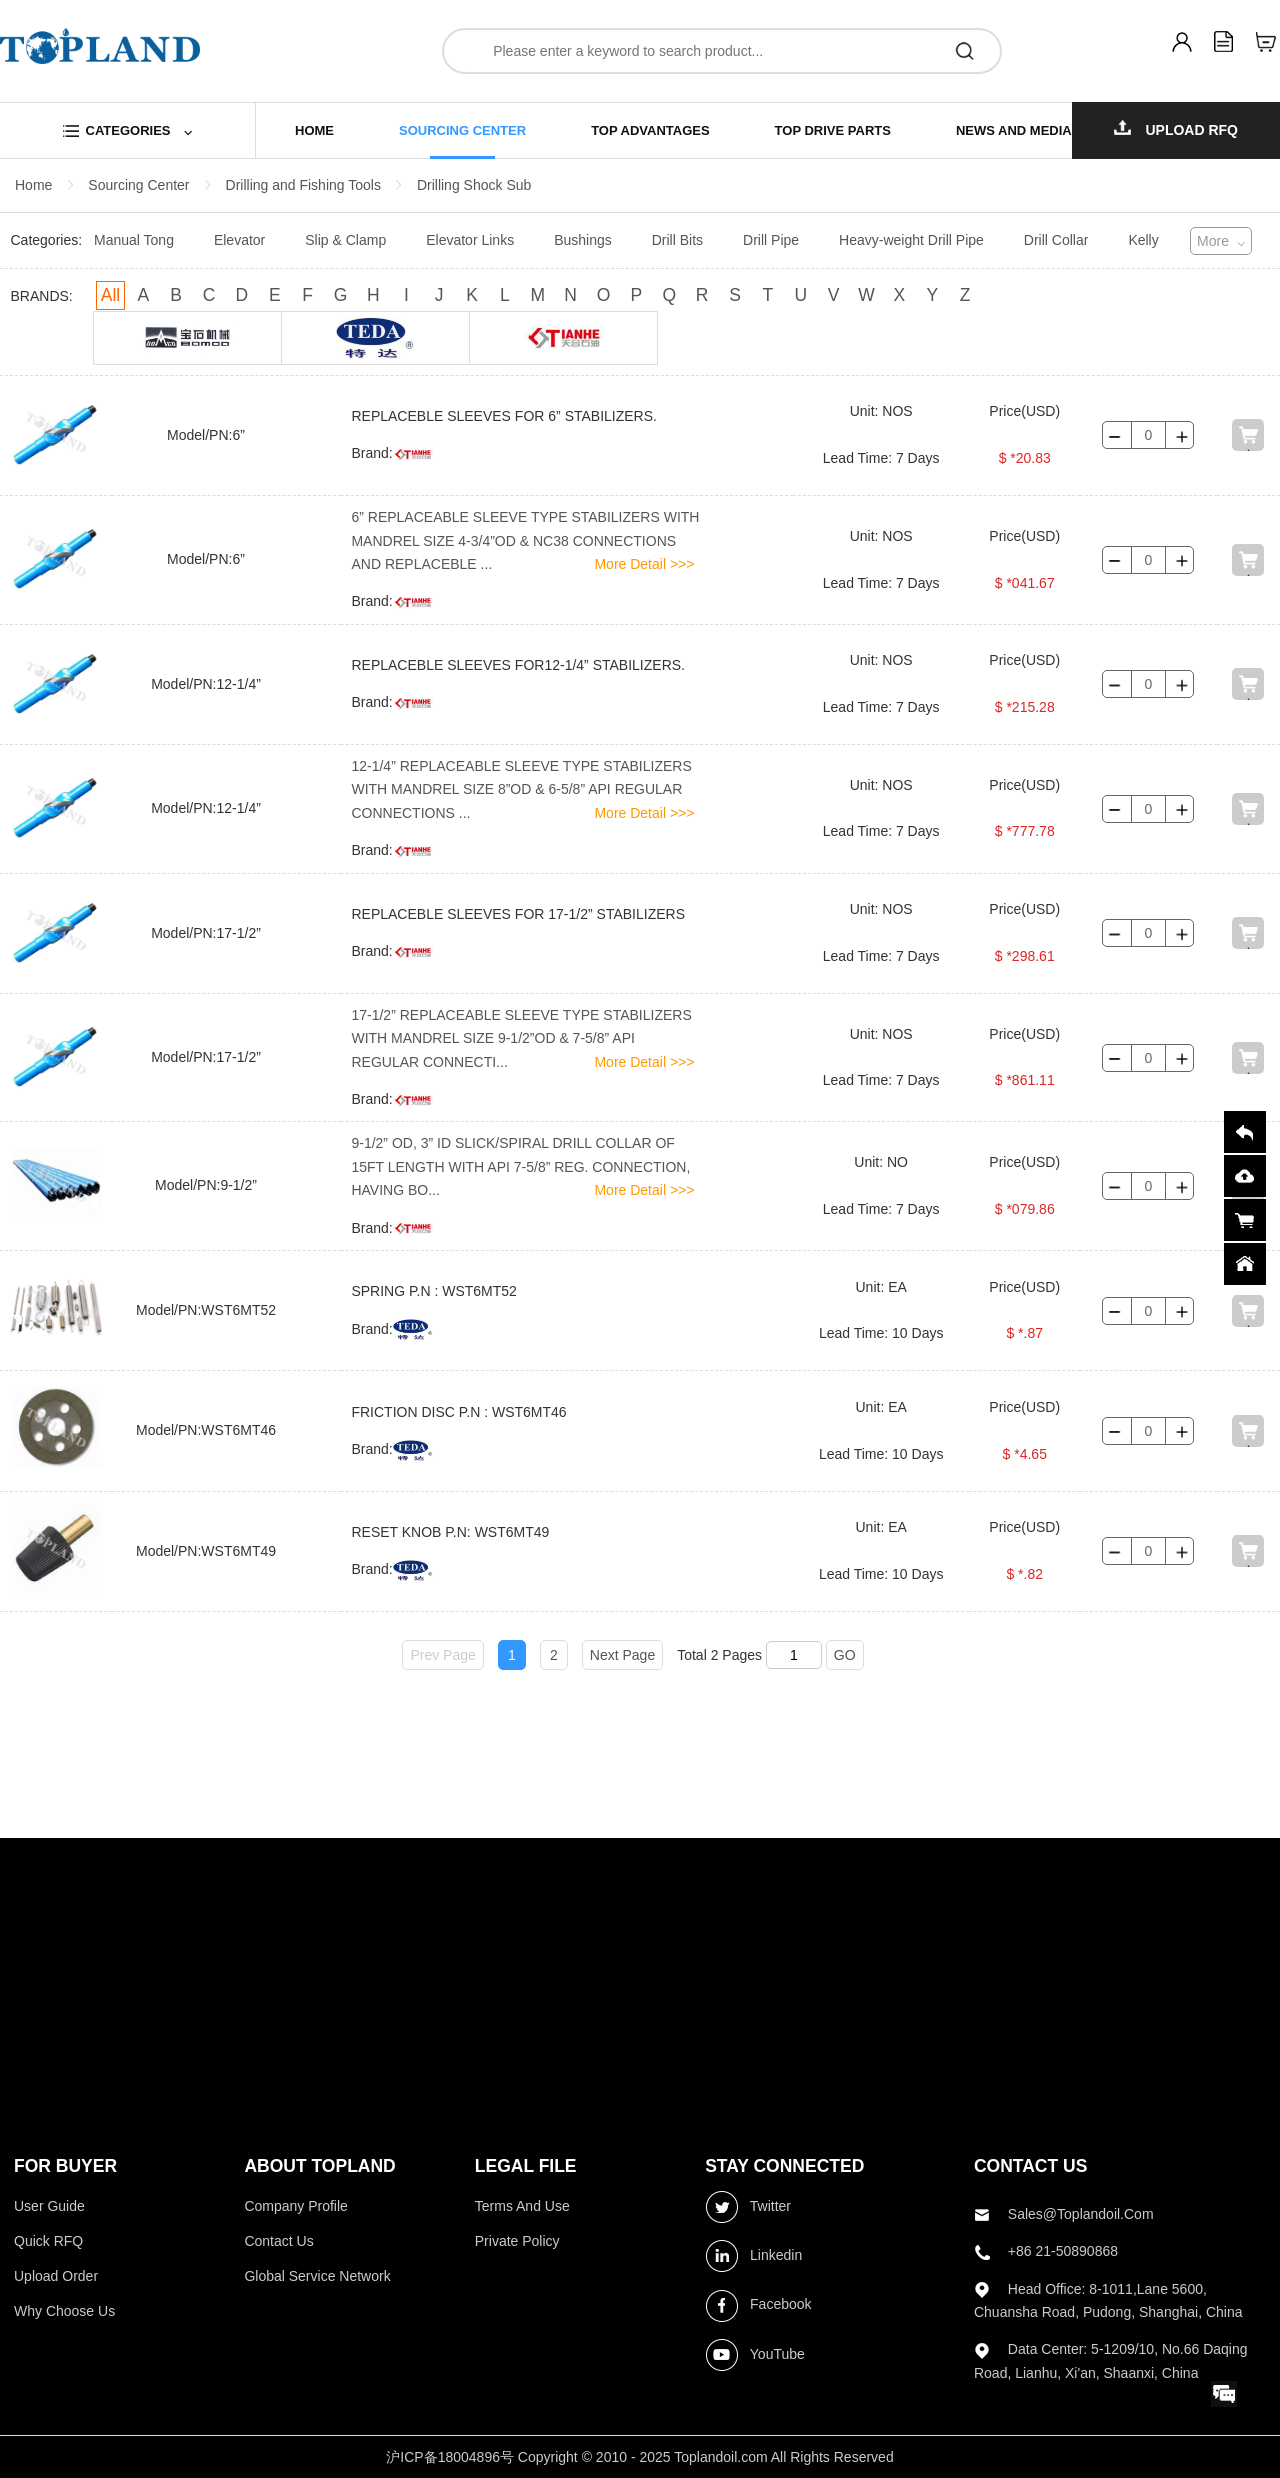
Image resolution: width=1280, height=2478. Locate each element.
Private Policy (517, 2241)
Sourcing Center (138, 185)
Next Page (622, 1655)
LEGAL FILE (526, 2166)
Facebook (758, 2306)
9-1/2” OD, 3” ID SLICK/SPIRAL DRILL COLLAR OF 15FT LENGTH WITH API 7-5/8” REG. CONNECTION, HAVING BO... (520, 1166)
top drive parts (833, 130)
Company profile (296, 2206)
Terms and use (522, 2206)
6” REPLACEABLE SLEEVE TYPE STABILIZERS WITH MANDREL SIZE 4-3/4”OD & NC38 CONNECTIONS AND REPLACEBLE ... (525, 540)
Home (33, 185)
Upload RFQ (1176, 129)
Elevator (239, 240)
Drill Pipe (771, 240)
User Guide (49, 2206)
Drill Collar (1056, 240)
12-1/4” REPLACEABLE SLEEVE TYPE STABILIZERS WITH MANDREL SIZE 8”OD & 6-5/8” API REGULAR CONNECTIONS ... (521, 789)
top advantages (650, 130)
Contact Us (278, 2241)
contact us (1030, 2166)
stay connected (784, 2166)
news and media (1014, 130)
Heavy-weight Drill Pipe (911, 240)
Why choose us (64, 2311)
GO (845, 1655)
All (110, 295)
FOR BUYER (65, 2166)
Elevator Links (470, 240)
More (1213, 241)
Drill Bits (677, 240)
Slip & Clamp (345, 240)
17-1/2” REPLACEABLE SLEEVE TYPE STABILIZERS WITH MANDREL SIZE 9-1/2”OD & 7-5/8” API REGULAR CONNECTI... (521, 1038)
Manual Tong (134, 240)
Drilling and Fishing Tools (303, 185)
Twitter (748, 2207)
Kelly (1143, 240)
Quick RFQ (48, 2241)
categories (128, 130)
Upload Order (56, 2276)
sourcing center (462, 130)
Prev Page (442, 1655)
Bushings (583, 240)
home (314, 130)
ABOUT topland (319, 2166)
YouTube (755, 2355)
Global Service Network (317, 2276)
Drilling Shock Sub (474, 185)
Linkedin (753, 2256)
